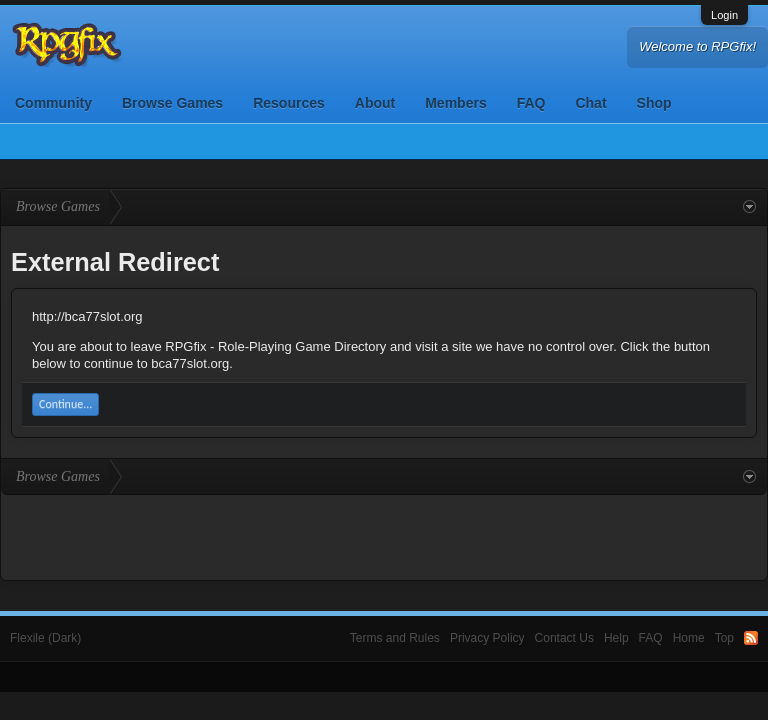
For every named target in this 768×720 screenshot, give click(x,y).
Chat (590, 103)
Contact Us (564, 638)
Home (689, 638)
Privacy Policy (487, 638)
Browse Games (172, 103)
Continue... (65, 404)
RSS (751, 638)
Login (724, 15)
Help (616, 638)
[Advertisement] (384, 535)
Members (455, 103)
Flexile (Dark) (45, 638)
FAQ (531, 103)
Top (724, 638)
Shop (654, 103)
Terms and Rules (395, 638)
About (375, 103)
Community (53, 103)
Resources (289, 103)
